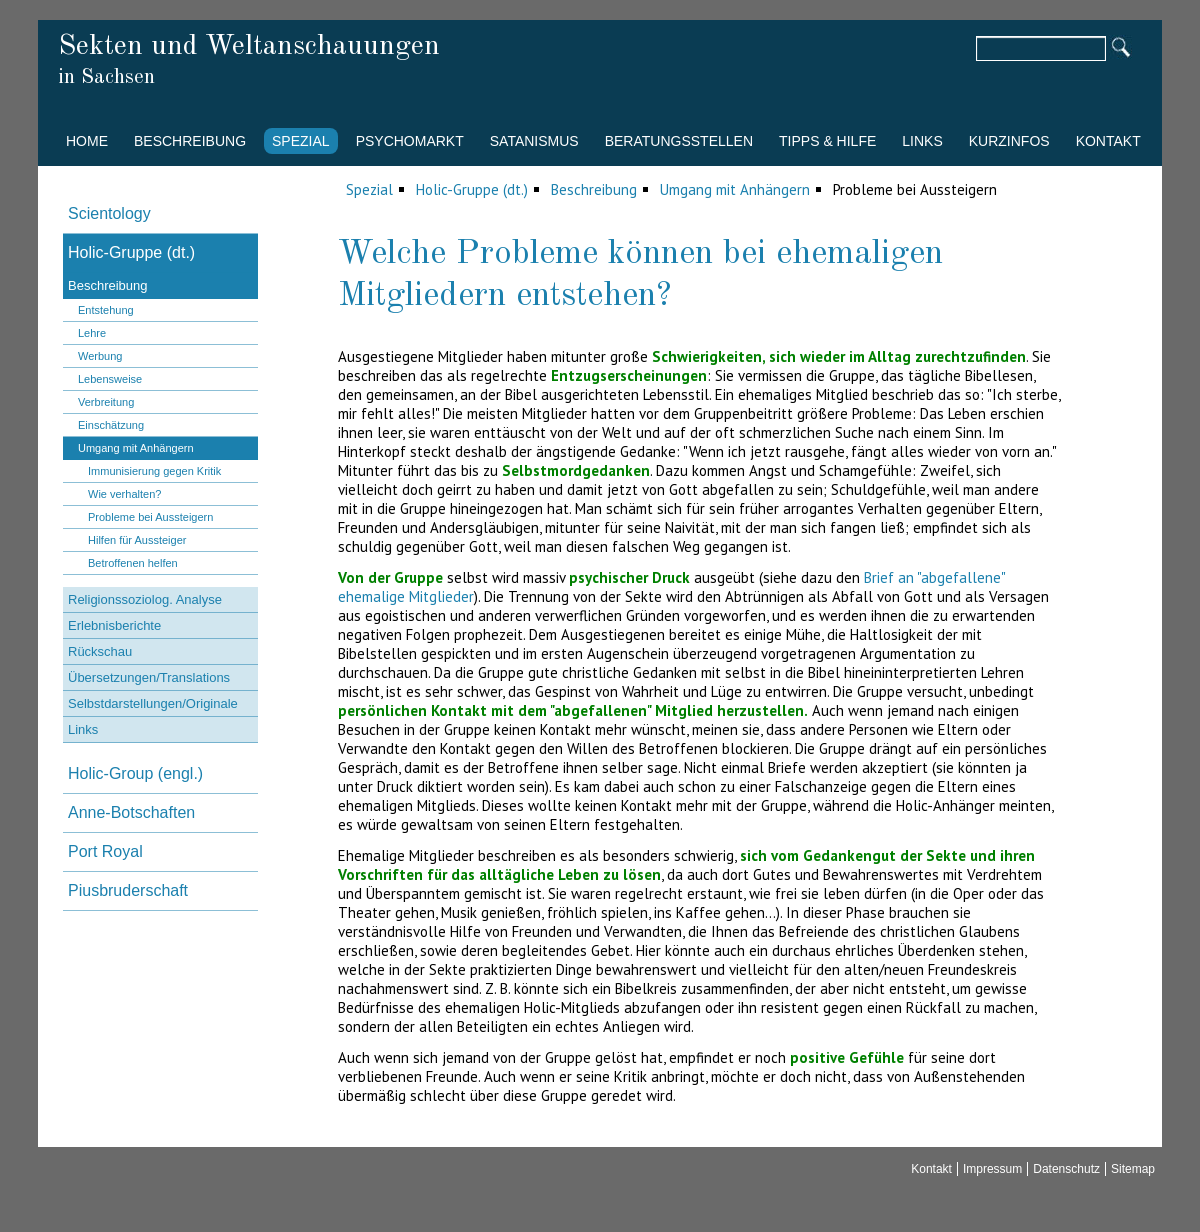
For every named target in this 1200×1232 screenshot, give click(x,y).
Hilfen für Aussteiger (137, 540)
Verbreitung (106, 402)
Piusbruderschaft (128, 890)
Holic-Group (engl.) (135, 773)
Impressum (992, 1169)
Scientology (109, 213)
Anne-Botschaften (131, 812)
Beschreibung (190, 141)
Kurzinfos (1009, 141)
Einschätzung (111, 425)
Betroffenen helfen (133, 563)
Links (922, 141)
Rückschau (100, 651)
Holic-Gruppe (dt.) (472, 189)
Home (87, 141)
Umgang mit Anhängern (735, 189)
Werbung (100, 356)
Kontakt (1108, 141)
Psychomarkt (410, 141)
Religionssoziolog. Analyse (145, 599)
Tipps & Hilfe (827, 141)
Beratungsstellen (679, 141)
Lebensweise (110, 379)
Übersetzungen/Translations (149, 677)
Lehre (92, 333)
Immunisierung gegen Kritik (154, 471)
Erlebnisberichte (114, 625)
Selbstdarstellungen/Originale (153, 703)
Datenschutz (1066, 1169)
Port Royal (105, 851)
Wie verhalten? (124, 494)
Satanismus (534, 141)
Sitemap (1133, 1169)
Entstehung (106, 310)
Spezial (301, 141)
